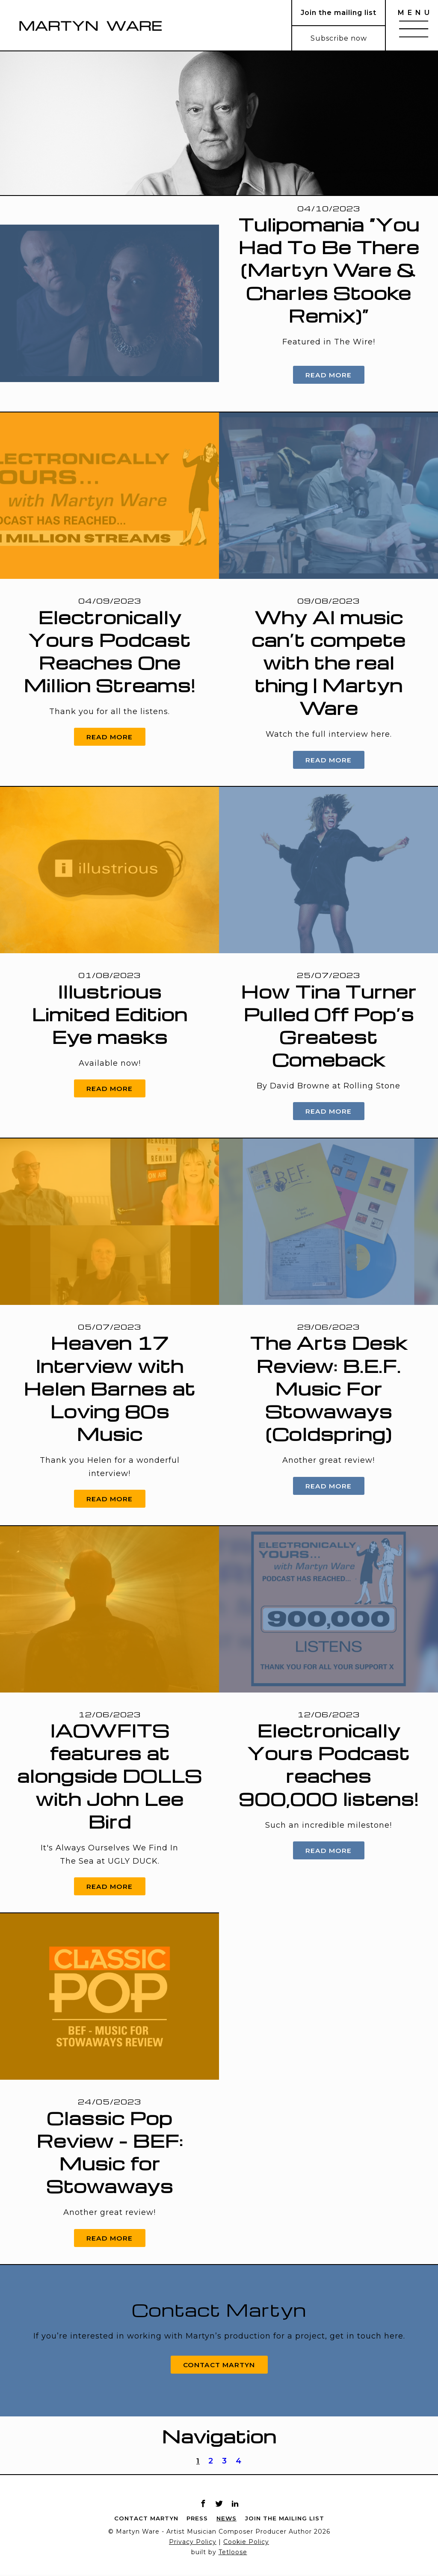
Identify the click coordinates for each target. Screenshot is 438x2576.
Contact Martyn (219, 2365)
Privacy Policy (192, 2543)
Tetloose (233, 2554)
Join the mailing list (286, 2519)
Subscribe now (339, 38)
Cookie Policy (246, 2543)
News (226, 2519)
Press (196, 2519)
